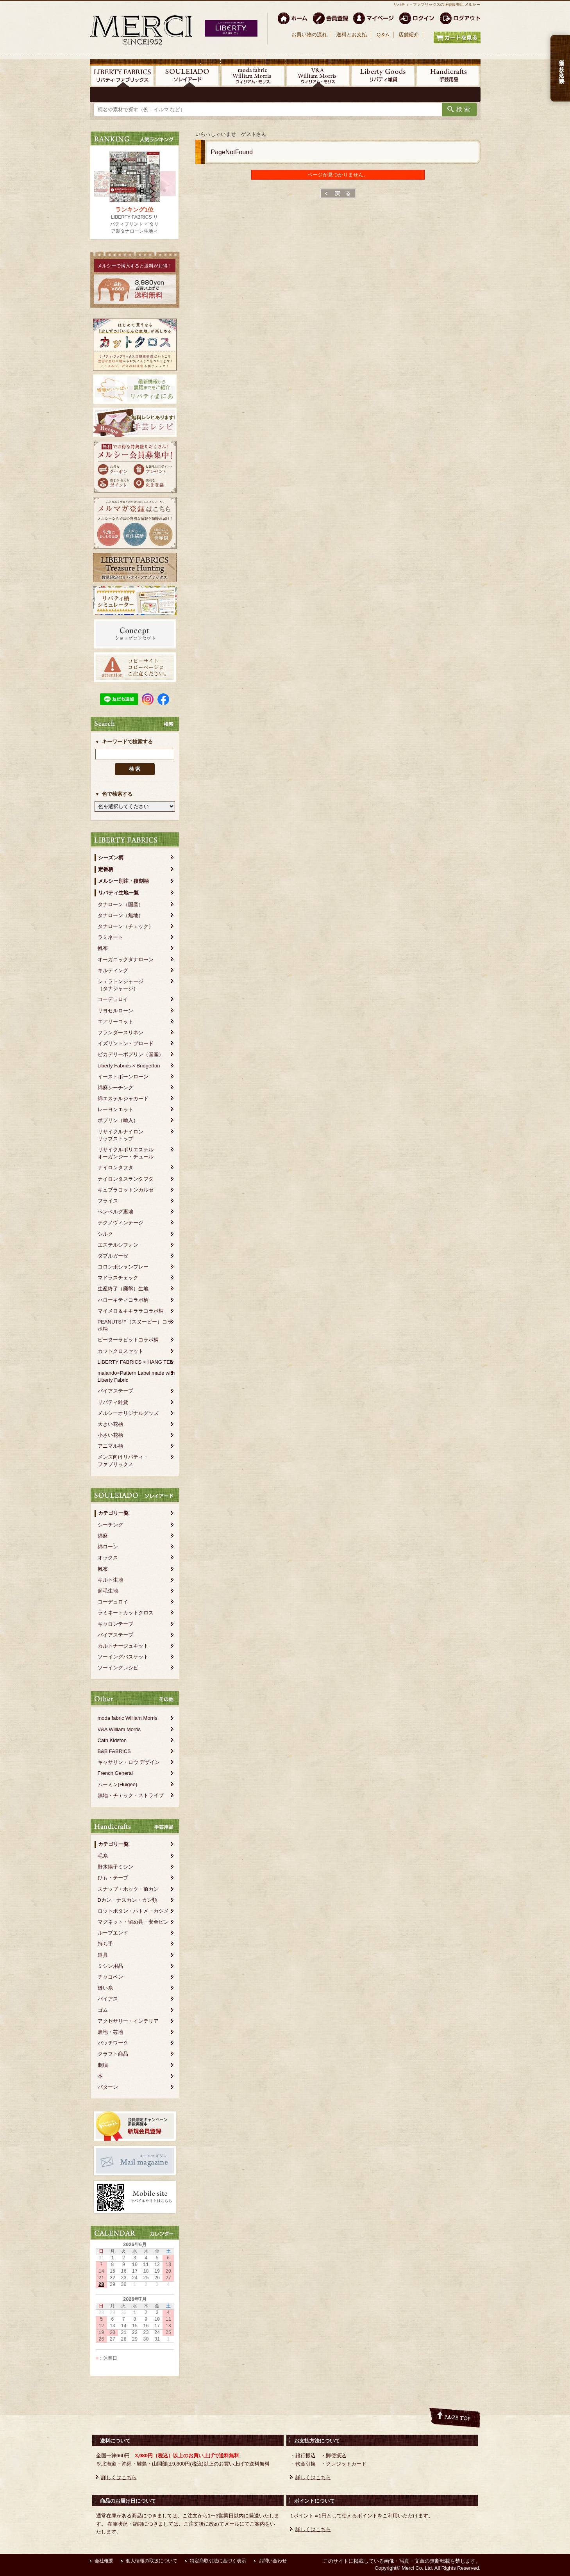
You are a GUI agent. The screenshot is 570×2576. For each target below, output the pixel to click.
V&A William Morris (119, 1729)
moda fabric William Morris (127, 1718)
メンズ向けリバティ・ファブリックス (123, 1460)
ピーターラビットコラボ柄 (128, 1340)
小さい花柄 (110, 1435)
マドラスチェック (118, 1278)
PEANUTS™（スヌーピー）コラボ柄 (135, 1325)
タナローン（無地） (120, 915)
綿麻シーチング (115, 1087)
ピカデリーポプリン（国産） (131, 1054)
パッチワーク (113, 2043)
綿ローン (108, 1547)
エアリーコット (115, 1021)
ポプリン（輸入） (118, 1120)
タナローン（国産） (120, 904)
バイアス (108, 1999)
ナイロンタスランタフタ (126, 1179)
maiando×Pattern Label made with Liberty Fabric (136, 1376)
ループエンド (113, 1933)
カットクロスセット (120, 1351)
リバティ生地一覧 (118, 893)
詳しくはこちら (119, 2477)
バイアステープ (115, 1391)
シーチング (110, 1525)
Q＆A (383, 34)
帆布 (103, 948)
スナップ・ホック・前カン (128, 1889)
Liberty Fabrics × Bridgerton (129, 1066)
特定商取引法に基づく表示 (218, 2561)
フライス (108, 1201)
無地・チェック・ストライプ (131, 1795)
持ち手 (105, 1944)
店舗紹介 (408, 34)
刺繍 (103, 2065)
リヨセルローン (115, 1011)
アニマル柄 (110, 1446)
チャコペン (110, 1977)
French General (115, 1773)
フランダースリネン (120, 1032)
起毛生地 (108, 1591)
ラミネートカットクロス (126, 1613)
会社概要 (104, 2561)
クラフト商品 (113, 2054)
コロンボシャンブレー (123, 1267)
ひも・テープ (113, 1878)
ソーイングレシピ (118, 1668)
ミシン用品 (110, 1966)
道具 (103, 1955)
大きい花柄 (110, 1424)
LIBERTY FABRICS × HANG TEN (136, 1362)
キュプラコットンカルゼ (126, 1190)
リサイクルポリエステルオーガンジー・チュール (126, 1153)
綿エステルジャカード (123, 1098)
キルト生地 (110, 1580)
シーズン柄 (110, 857)
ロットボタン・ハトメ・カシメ (133, 1911)
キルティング (113, 970)
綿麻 (103, 1536)
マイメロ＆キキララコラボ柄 (131, 1311)
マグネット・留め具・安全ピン (133, 1922)
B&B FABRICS (114, 1751)
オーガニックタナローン (126, 959)
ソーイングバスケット (123, 1657)
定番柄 (105, 869)
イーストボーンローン (123, 1077)
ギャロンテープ (115, 1624)
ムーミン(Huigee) (118, 1784)
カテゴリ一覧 (113, 1513)
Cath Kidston (112, 1740)
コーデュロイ (113, 999)
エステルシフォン (118, 1245)
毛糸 (103, 1856)
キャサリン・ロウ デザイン (129, 1762)
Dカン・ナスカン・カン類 (127, 1900)
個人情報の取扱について (151, 2561)
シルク (105, 1234)
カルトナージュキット (123, 1646)
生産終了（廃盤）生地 (123, 1289)
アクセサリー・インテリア (128, 2021)
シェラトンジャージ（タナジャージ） (120, 984)
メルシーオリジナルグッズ (128, 1413)
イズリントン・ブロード (126, 1043)
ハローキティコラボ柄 (123, 1300)
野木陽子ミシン (115, 1867)
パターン (108, 2087)
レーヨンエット (115, 1109)
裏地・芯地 (110, 2032)
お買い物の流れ (309, 34)
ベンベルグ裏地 (115, 1212)
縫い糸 (105, 1988)
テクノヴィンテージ (120, 1223)
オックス (108, 1558)
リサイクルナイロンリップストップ (120, 1135)
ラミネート (110, 937)
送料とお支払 (351, 34)
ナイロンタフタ (115, 1167)
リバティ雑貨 (113, 1402)
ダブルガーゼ (113, 1256)
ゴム (103, 2010)
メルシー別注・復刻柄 (123, 881)
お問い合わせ (273, 2561)
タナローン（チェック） (126, 926)
